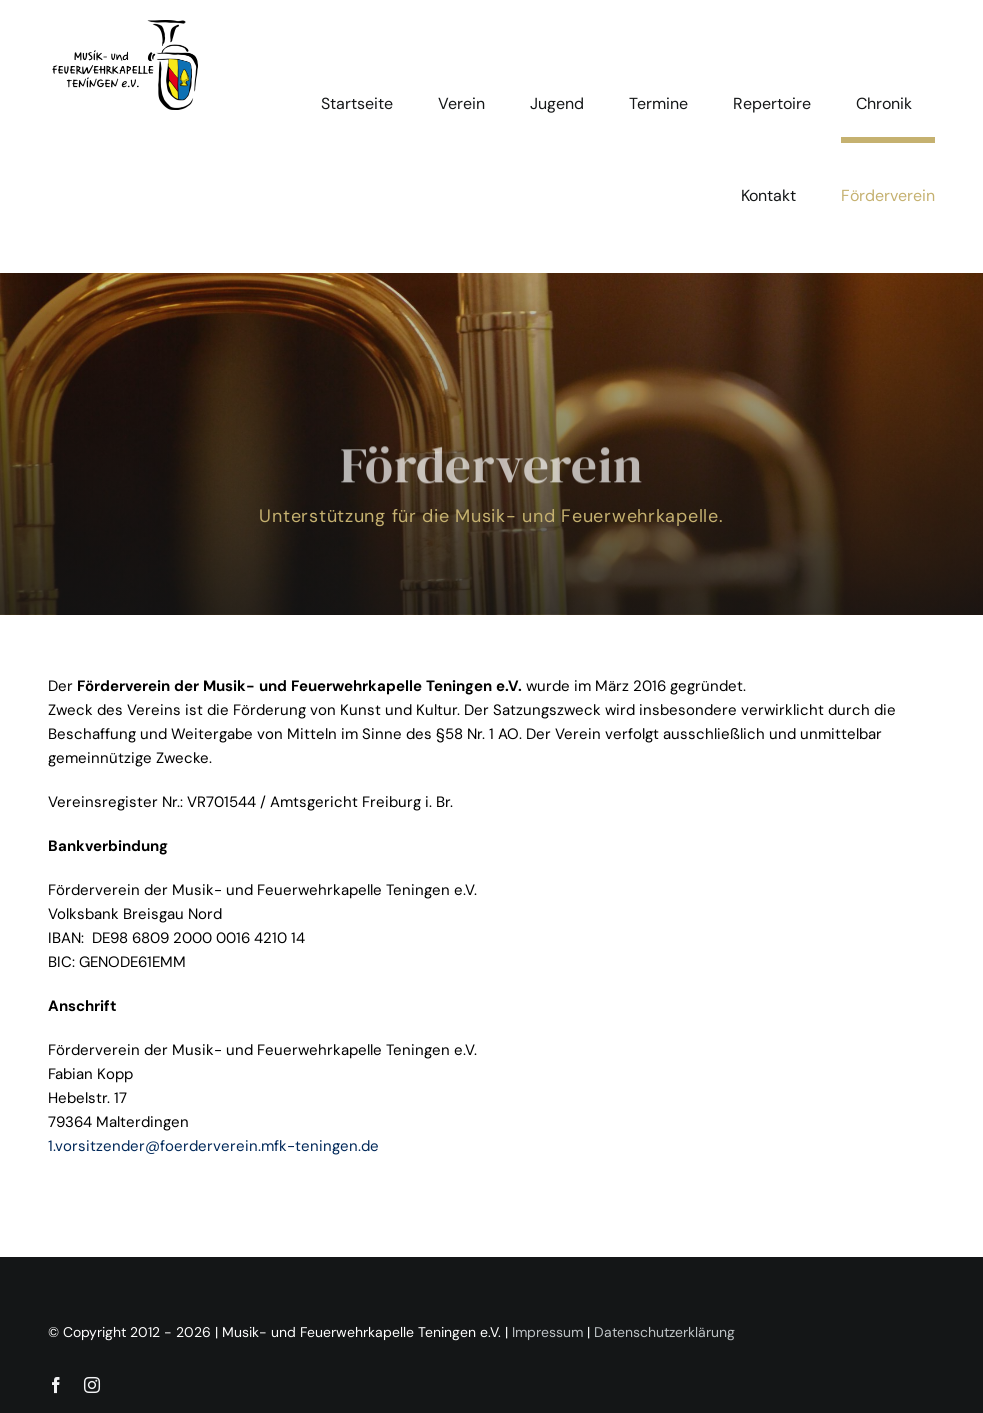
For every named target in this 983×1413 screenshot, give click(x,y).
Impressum (547, 1332)
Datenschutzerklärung (664, 1332)
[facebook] (56, 1385)
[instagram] (92, 1385)
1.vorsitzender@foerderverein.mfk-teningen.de (213, 1146)
